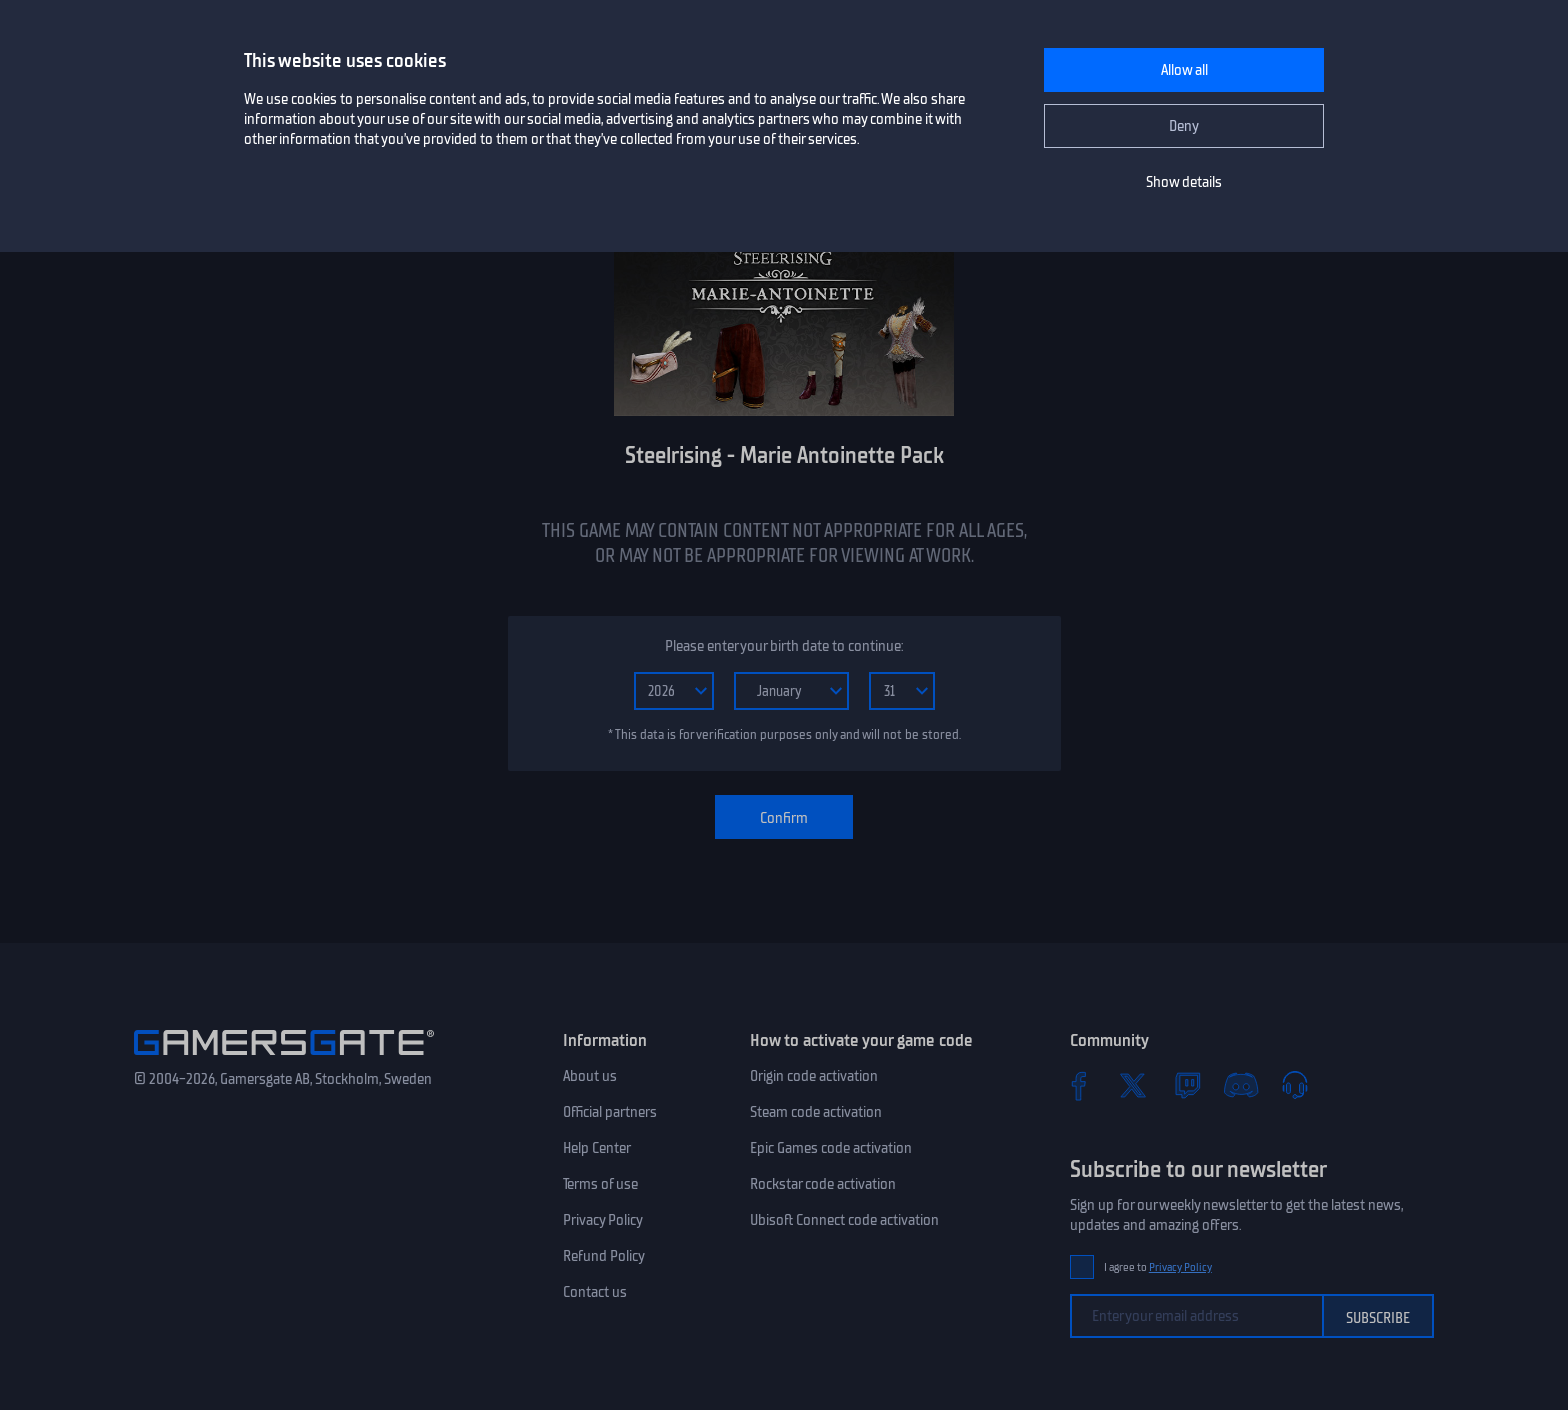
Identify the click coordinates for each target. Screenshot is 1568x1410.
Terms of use (600, 1184)
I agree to (1158, 1267)
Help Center (597, 1148)
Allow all (1184, 70)
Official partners (610, 1112)
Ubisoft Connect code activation (844, 1220)
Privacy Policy (603, 1220)
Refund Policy (604, 1256)
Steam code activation (816, 1112)
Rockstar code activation (823, 1184)
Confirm (784, 818)
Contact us (595, 1292)
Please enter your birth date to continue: (784, 646)
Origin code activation (814, 1076)
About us (590, 1076)
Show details (1184, 182)
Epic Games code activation (831, 1148)
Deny (1184, 126)
